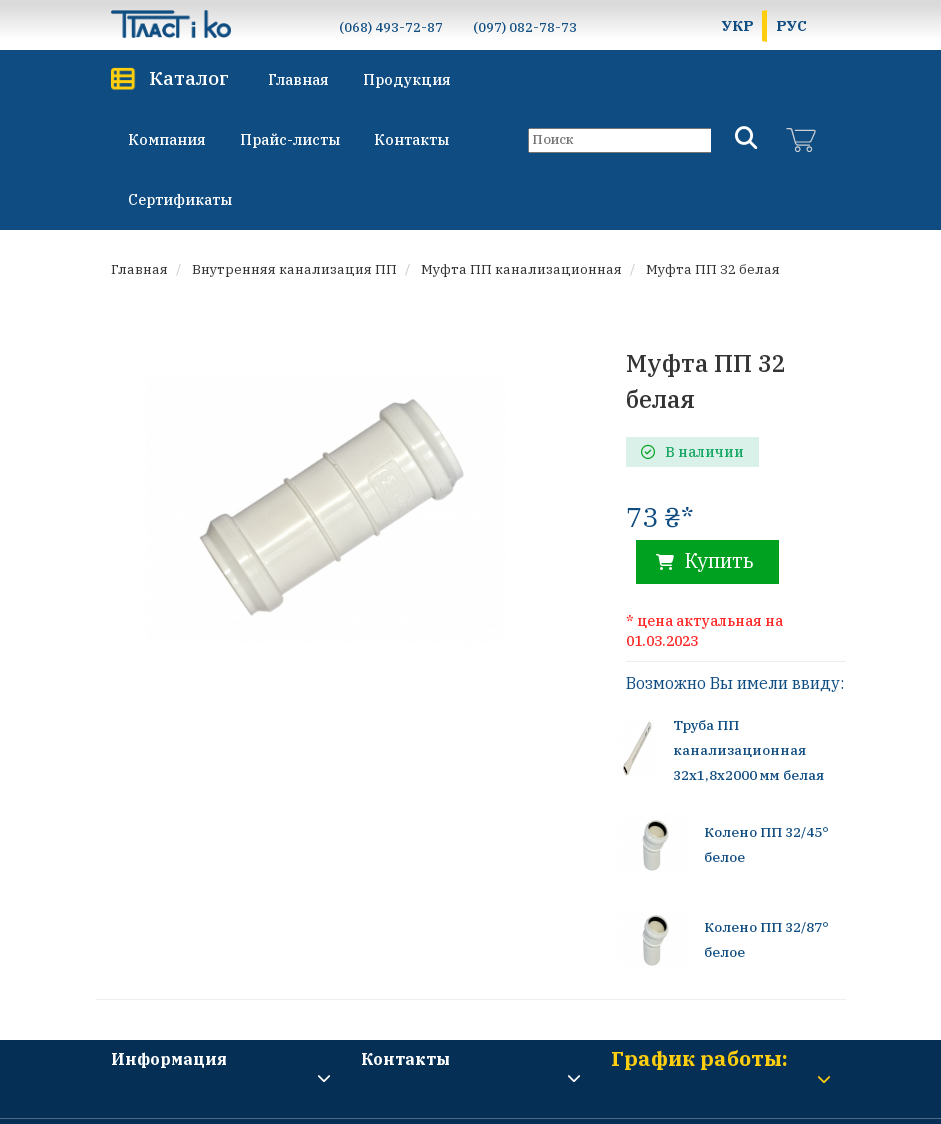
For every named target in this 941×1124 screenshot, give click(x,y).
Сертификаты (180, 199)
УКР (738, 25)
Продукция (407, 79)
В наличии (692, 452)
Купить (705, 560)
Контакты (411, 139)
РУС (791, 25)
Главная (298, 79)
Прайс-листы (290, 139)
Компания (167, 139)
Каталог (189, 77)
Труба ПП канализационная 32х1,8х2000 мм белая (747, 750)
